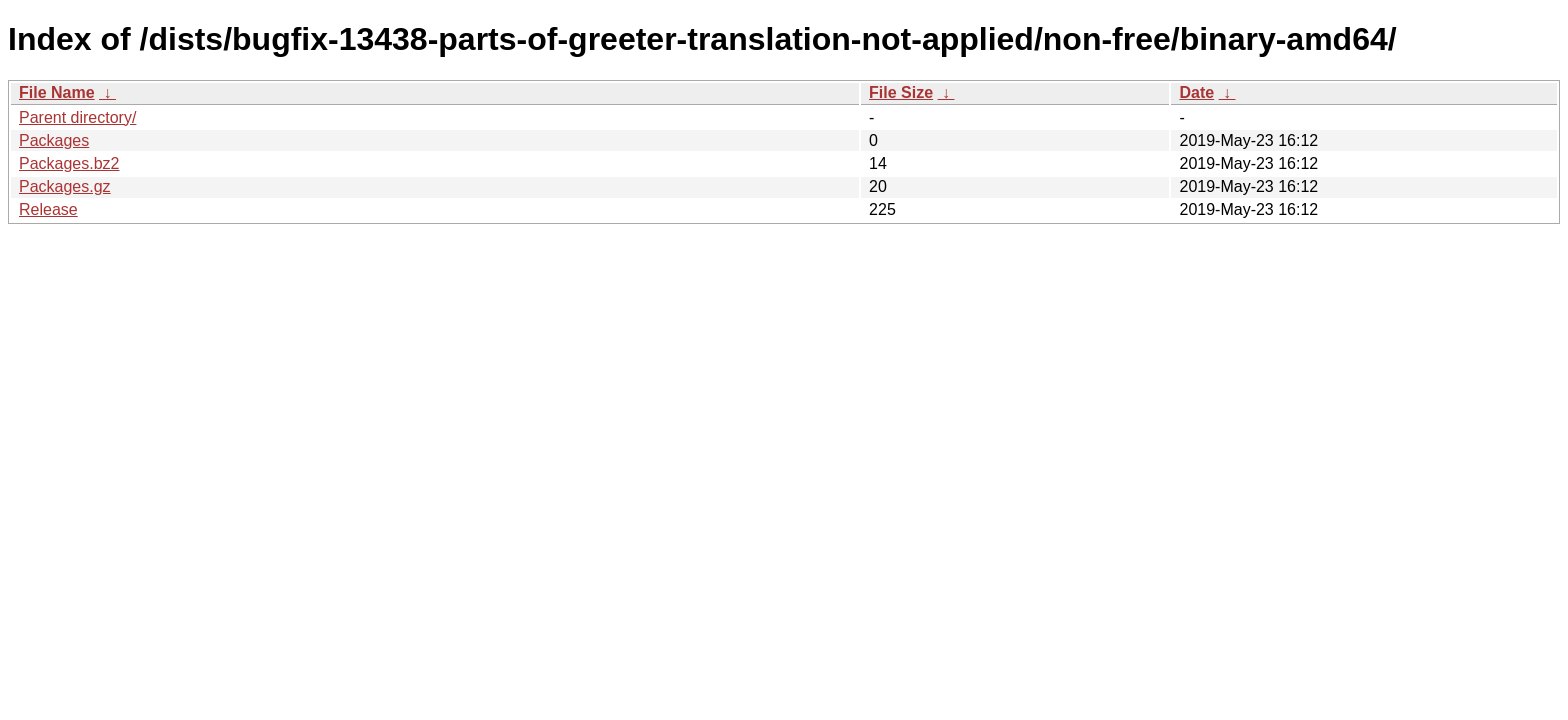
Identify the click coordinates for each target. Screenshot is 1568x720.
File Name (57, 92)
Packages (54, 140)
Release (48, 209)
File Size (901, 92)
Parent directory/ (77, 117)
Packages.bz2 (69, 163)
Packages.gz (65, 186)
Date (1196, 92)
